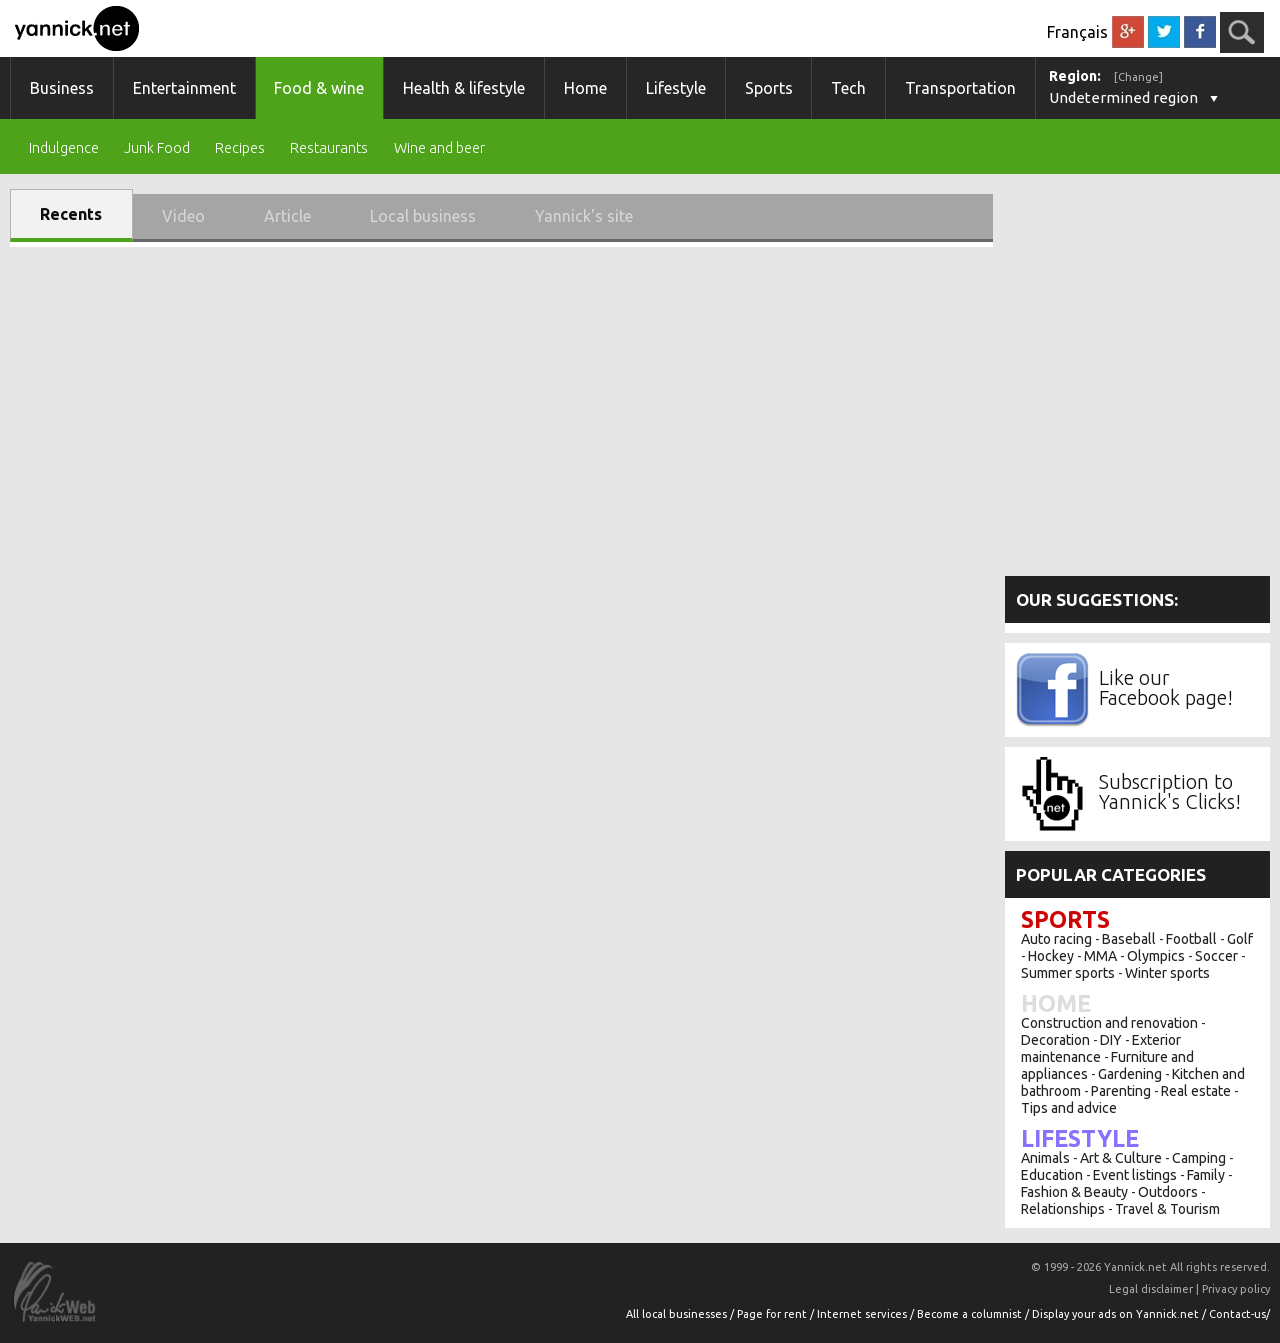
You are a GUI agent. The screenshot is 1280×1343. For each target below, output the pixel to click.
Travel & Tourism (1167, 1209)
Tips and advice (1069, 1108)
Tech (848, 88)
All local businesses (678, 1314)
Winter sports (1167, 973)
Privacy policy (1236, 1289)
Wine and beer (439, 148)
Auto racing (1056, 939)
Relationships (1063, 1209)
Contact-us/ (1239, 1314)
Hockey (1051, 956)
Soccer (1216, 956)
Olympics (1156, 956)
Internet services (863, 1314)
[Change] (1138, 77)
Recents (71, 214)
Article (287, 216)
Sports (769, 88)
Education (1052, 1175)
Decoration (1055, 1040)
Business (62, 88)
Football (1191, 939)
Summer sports (1068, 973)
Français (1077, 32)
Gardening (1130, 1074)
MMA (1100, 956)
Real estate (1196, 1091)
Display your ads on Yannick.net (1117, 1314)
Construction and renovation (1109, 1023)
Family (1206, 1175)
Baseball (1129, 939)
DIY (1111, 1040)
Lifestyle (676, 88)
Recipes (240, 148)
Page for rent (773, 1314)
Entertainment (184, 88)
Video (183, 216)
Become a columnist (971, 1314)
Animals (1045, 1158)
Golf (1240, 939)
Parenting (1121, 1091)
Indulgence (64, 148)
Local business (423, 216)
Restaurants (329, 148)
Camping (1199, 1158)
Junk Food (157, 148)
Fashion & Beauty (1074, 1192)
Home (585, 88)
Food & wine (319, 88)
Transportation (960, 88)
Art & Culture (1121, 1158)
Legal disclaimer (1151, 1289)
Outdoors (1168, 1192)
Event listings (1135, 1175)
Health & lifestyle (464, 88)
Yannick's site (584, 216)
